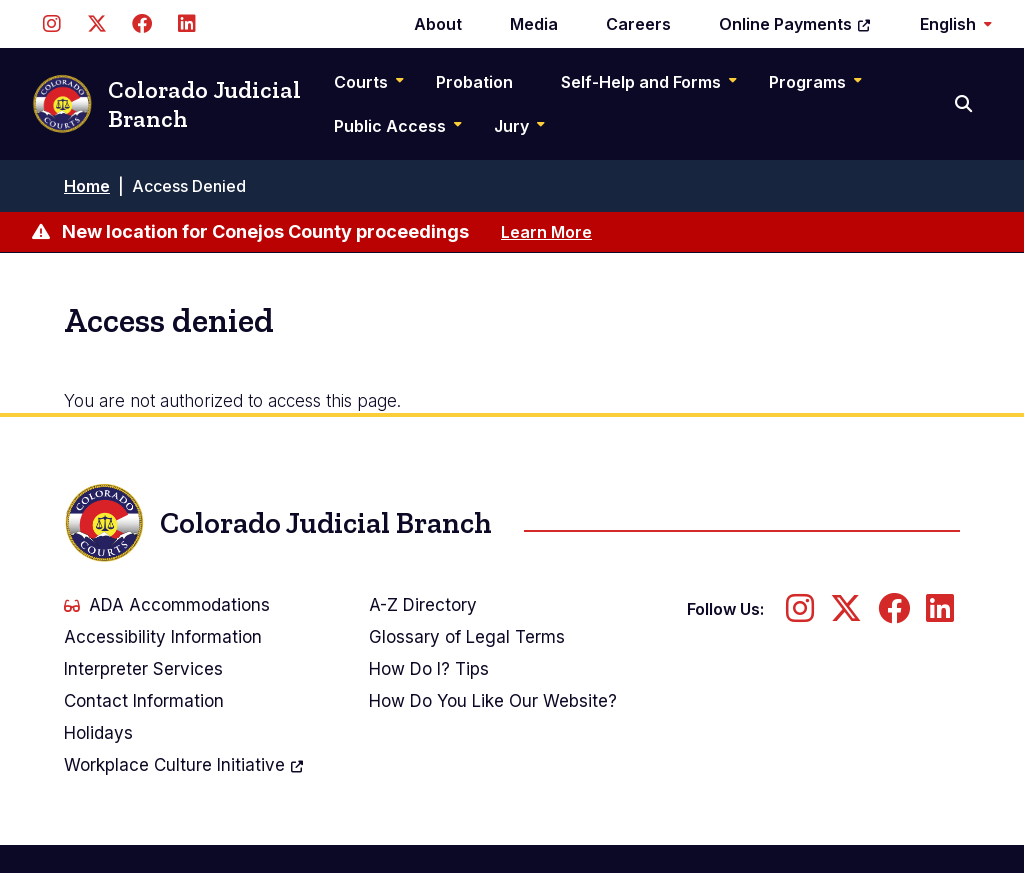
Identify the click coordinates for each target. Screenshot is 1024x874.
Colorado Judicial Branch (166, 104)
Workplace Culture (184, 765)
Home (87, 186)
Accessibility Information (163, 637)
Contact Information (144, 701)
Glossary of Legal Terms (467, 637)
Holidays (98, 733)
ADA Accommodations (167, 605)
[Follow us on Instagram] (51, 24)
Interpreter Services (143, 669)
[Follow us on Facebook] (141, 24)
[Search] (965, 104)
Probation (474, 82)
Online (795, 24)
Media (534, 24)
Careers (638, 24)
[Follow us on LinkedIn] (186, 24)
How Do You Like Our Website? (493, 701)
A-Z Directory (423, 605)
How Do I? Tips (429, 669)
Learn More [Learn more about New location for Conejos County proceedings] (546, 232)
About (438, 24)
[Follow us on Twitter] (96, 24)
